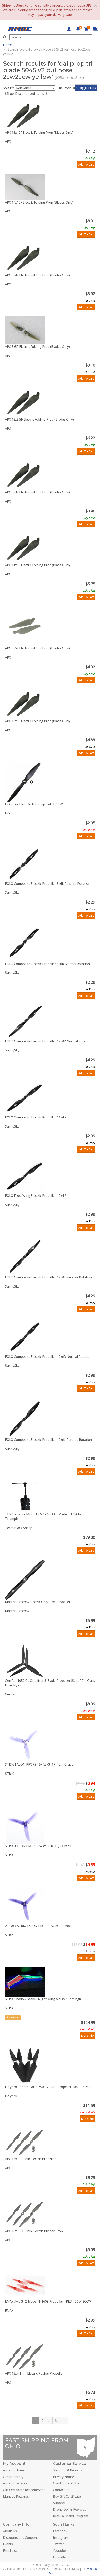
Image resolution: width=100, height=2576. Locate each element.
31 (57, 2420)
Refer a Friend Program (70, 2516)
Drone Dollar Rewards (69, 2509)
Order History (13, 2477)
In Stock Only (69, 88)
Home (7, 45)
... (49, 2420)
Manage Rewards (16, 2496)
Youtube (59, 2550)
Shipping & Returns (67, 2470)
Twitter (58, 2544)
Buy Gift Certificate (67, 2496)
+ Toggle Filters (86, 88)
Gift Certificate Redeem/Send (24, 2490)
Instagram (61, 2537)
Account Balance (15, 2483)
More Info (87, 2035)
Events (8, 2544)
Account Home (14, 2470)
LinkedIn (59, 2557)
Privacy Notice (63, 2477)
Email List (10, 2550)
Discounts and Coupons (20, 2537)
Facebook (60, 2531)
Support (59, 2503)
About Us (10, 2531)
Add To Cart (86, 164)
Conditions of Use (66, 2483)
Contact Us (61, 2490)
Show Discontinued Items (26, 93)
